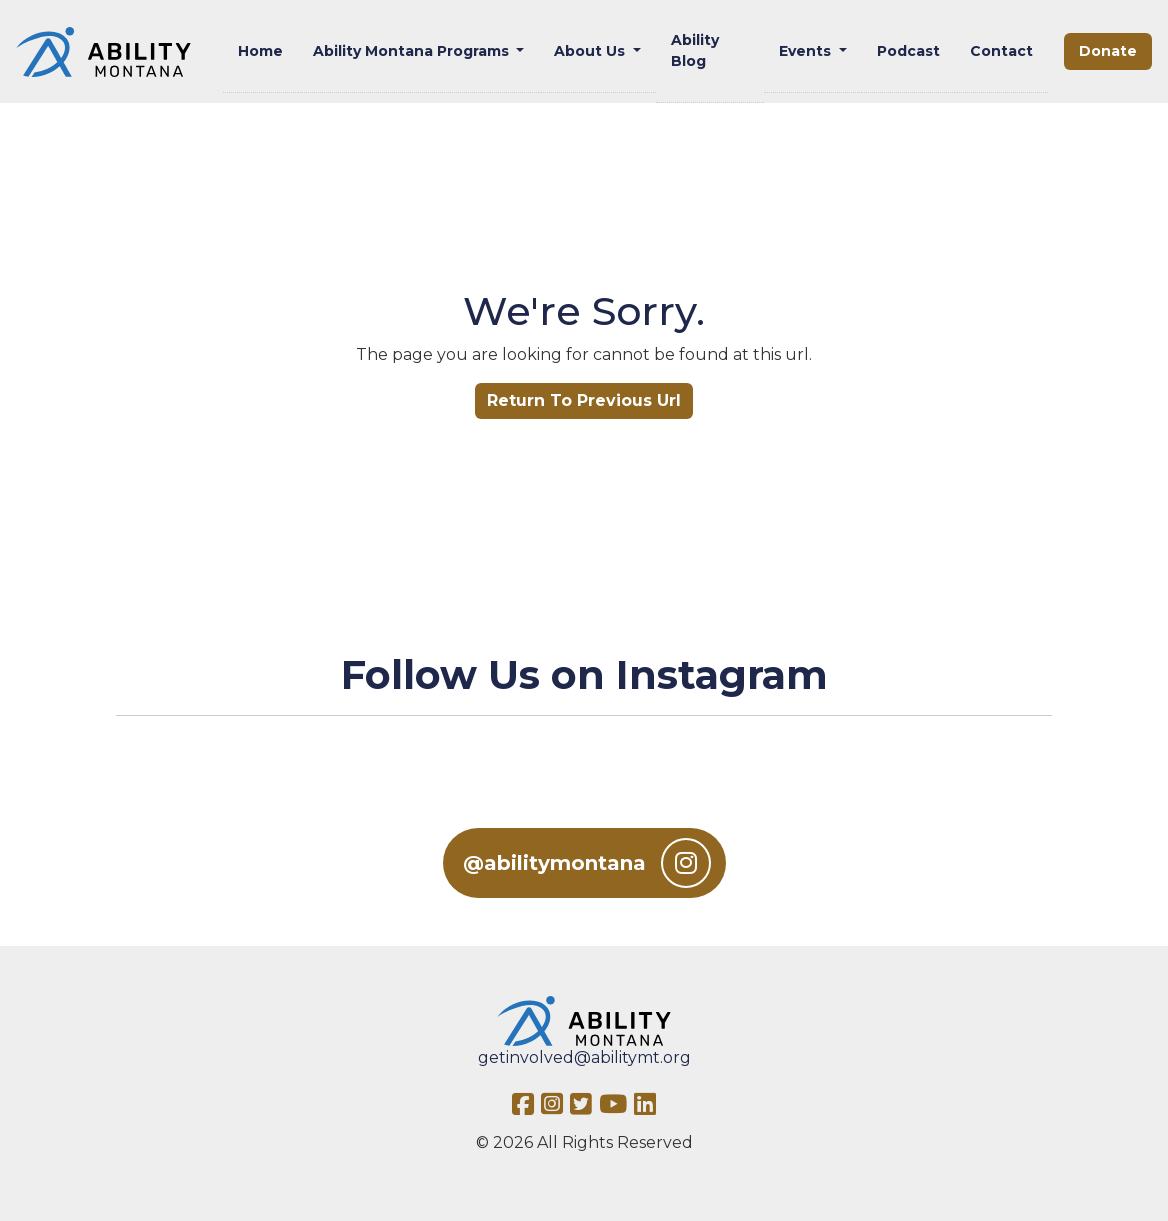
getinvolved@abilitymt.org (584, 1057)
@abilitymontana (587, 863)
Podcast (908, 51)
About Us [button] (591, 51)
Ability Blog (695, 50)
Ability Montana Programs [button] (413, 51)
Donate (1108, 51)
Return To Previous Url (584, 400)
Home (260, 51)
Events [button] (807, 51)
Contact (1001, 51)
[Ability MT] (103, 52)
